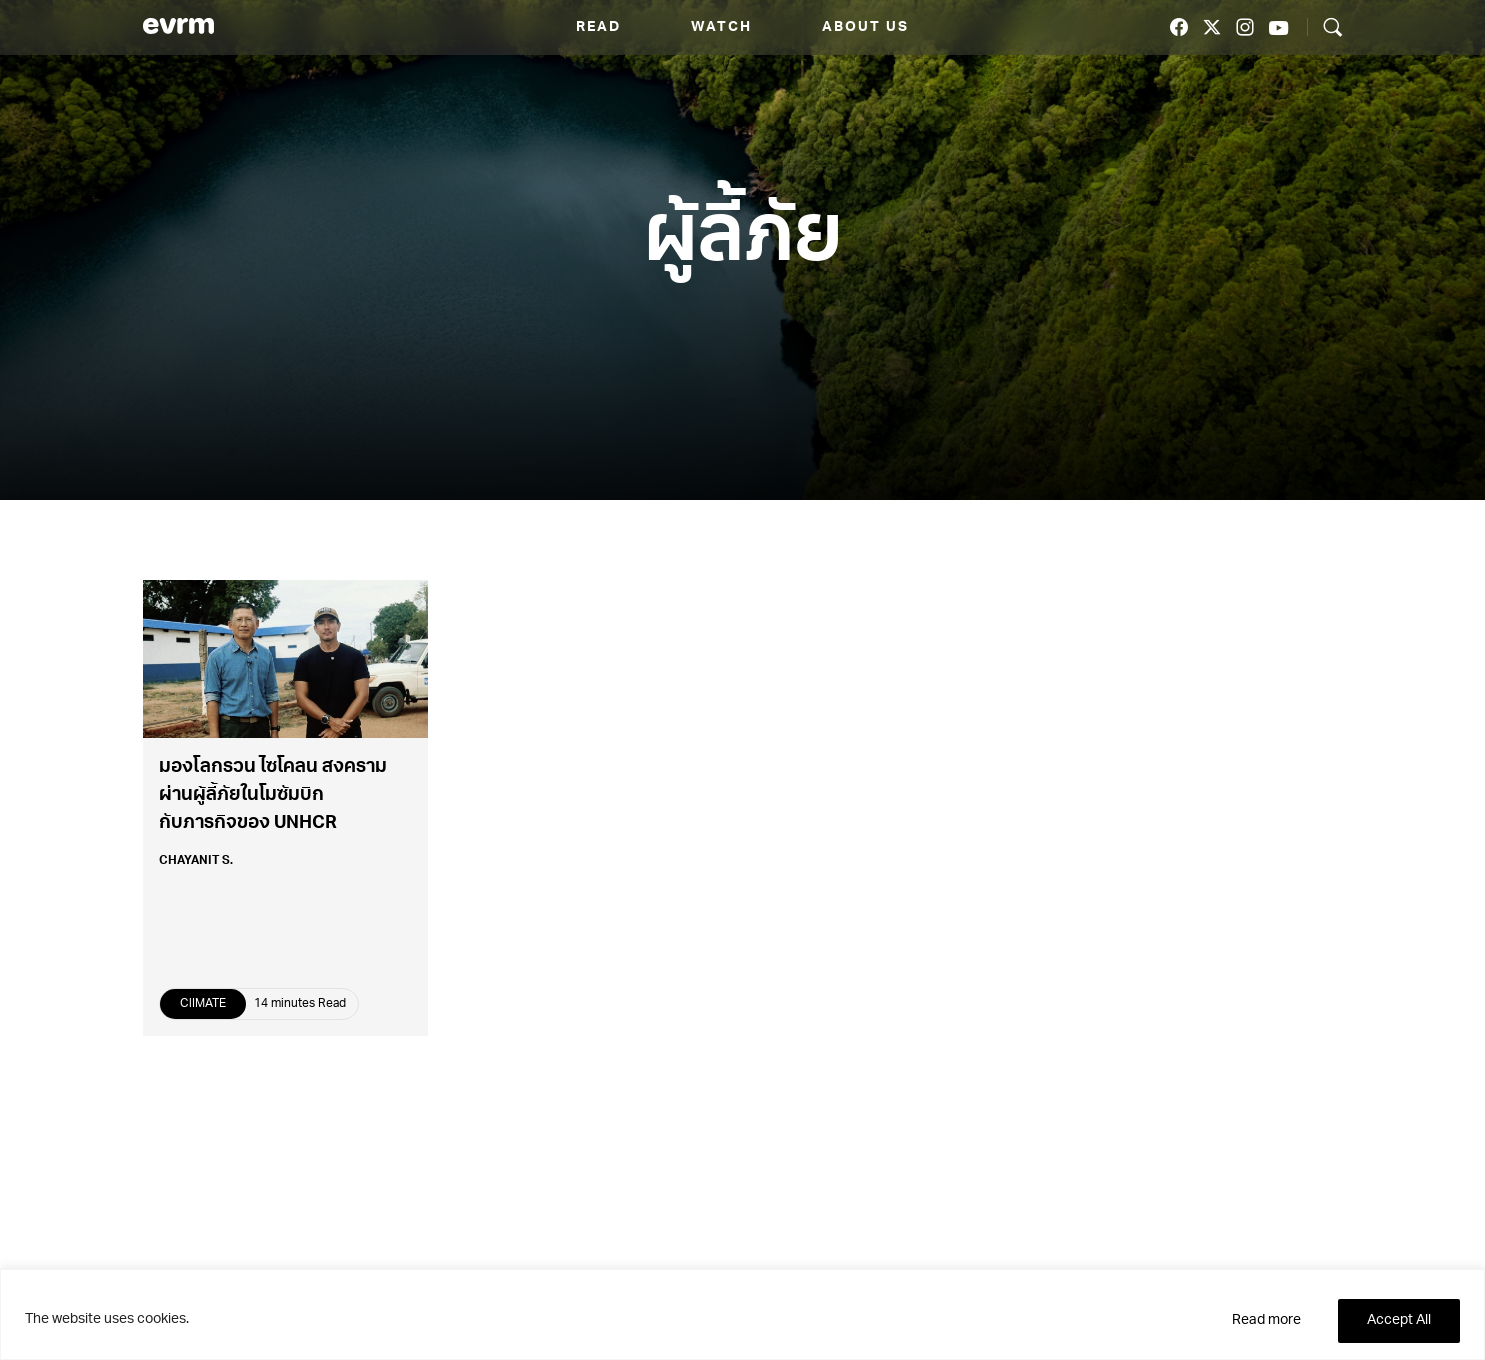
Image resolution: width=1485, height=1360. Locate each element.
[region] (742, 1314)
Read (598, 27)
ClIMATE (203, 1004)
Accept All (1399, 1320)
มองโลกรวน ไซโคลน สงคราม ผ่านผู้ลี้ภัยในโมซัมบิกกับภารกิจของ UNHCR (273, 796)
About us (865, 27)
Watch (721, 27)
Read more (1266, 1320)
